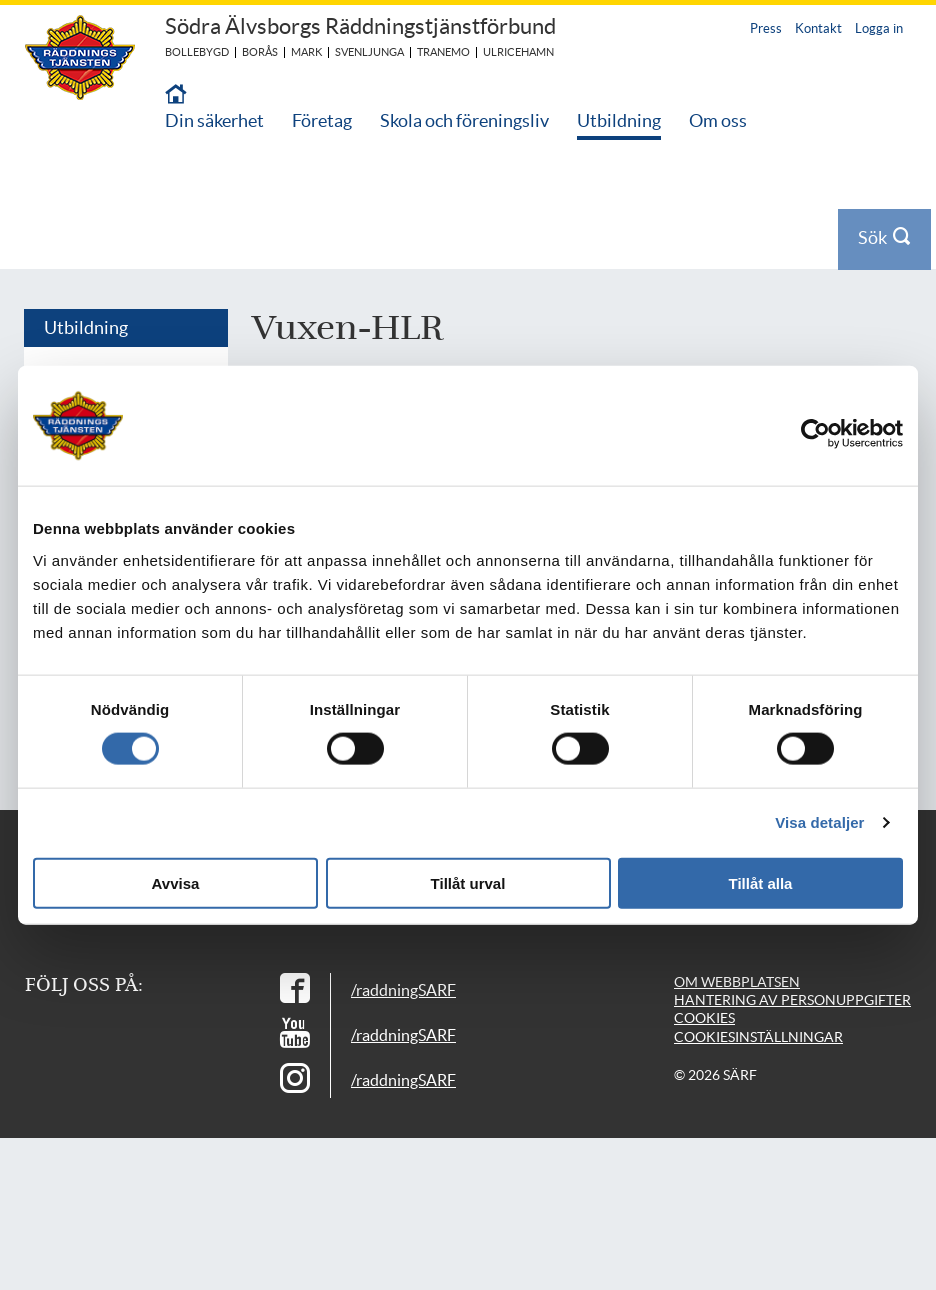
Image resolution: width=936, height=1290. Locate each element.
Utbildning (619, 120)
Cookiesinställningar (758, 1037)
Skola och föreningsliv (464, 120)
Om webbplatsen (737, 982)
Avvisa (176, 882)
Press (766, 28)
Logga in (879, 28)
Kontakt (818, 28)
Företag (322, 120)
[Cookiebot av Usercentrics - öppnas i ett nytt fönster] (830, 434)
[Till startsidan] (176, 95)
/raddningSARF (403, 990)
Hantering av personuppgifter (792, 1000)
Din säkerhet (214, 120)
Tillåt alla (761, 882)
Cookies (704, 1018)
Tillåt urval (468, 882)
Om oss (718, 120)
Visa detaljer (819, 822)
